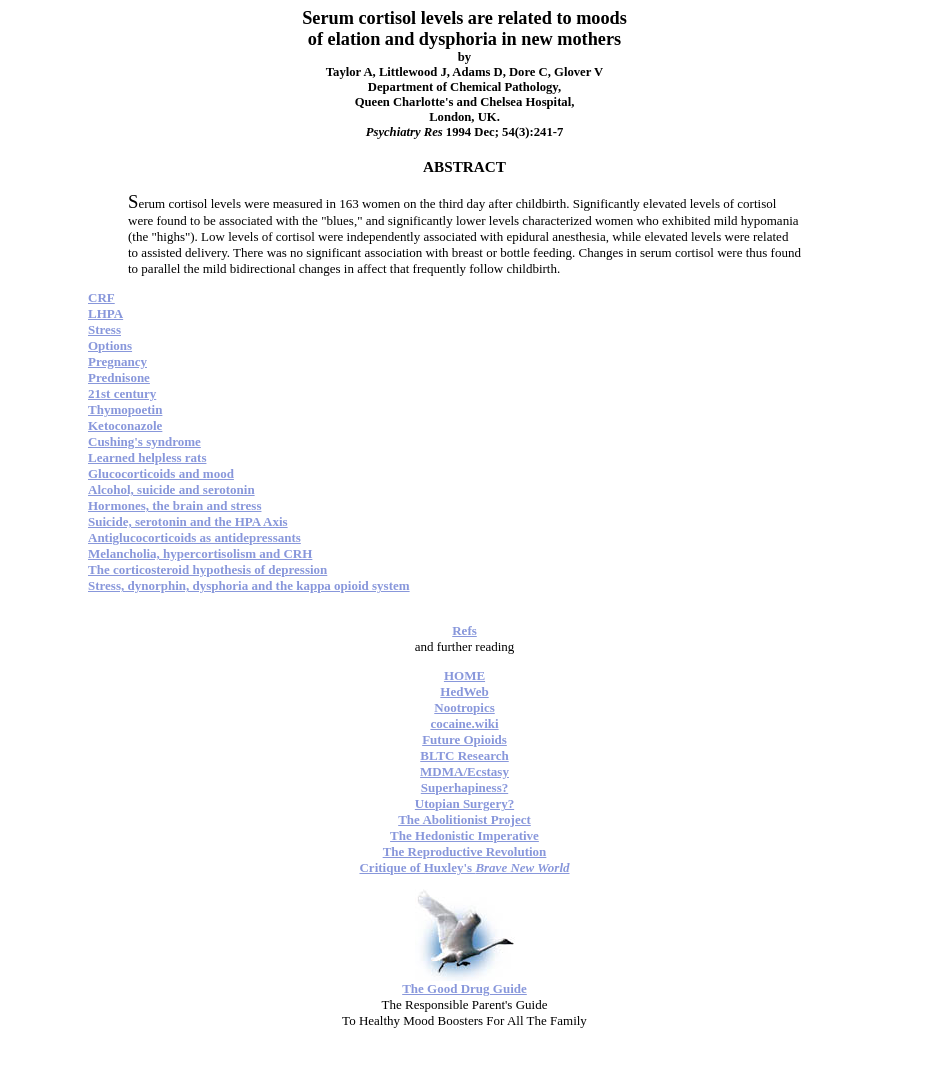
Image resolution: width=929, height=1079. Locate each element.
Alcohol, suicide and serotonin (171, 489)
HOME (464, 675)
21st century (122, 393)
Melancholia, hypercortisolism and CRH (200, 553)
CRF (101, 297)
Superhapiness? (464, 787)
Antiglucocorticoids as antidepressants (194, 537)
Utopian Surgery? (464, 803)
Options (110, 345)
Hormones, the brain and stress (174, 505)
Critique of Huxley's (464, 867)
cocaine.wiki (464, 723)
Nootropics (464, 707)
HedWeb (464, 691)
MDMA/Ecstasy (464, 771)
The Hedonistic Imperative (464, 835)
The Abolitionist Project (464, 819)
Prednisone (119, 377)
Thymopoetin (125, 409)
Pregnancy (117, 361)
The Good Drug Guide (464, 988)
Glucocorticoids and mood (161, 473)
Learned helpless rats (147, 457)
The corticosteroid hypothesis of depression (207, 569)
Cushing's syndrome (144, 441)
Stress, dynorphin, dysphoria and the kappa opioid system (249, 585)
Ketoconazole (125, 425)
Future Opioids (464, 739)
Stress (104, 329)
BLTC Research (464, 755)
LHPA (105, 313)
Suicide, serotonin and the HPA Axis (188, 521)
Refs (464, 630)
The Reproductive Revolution (465, 851)
